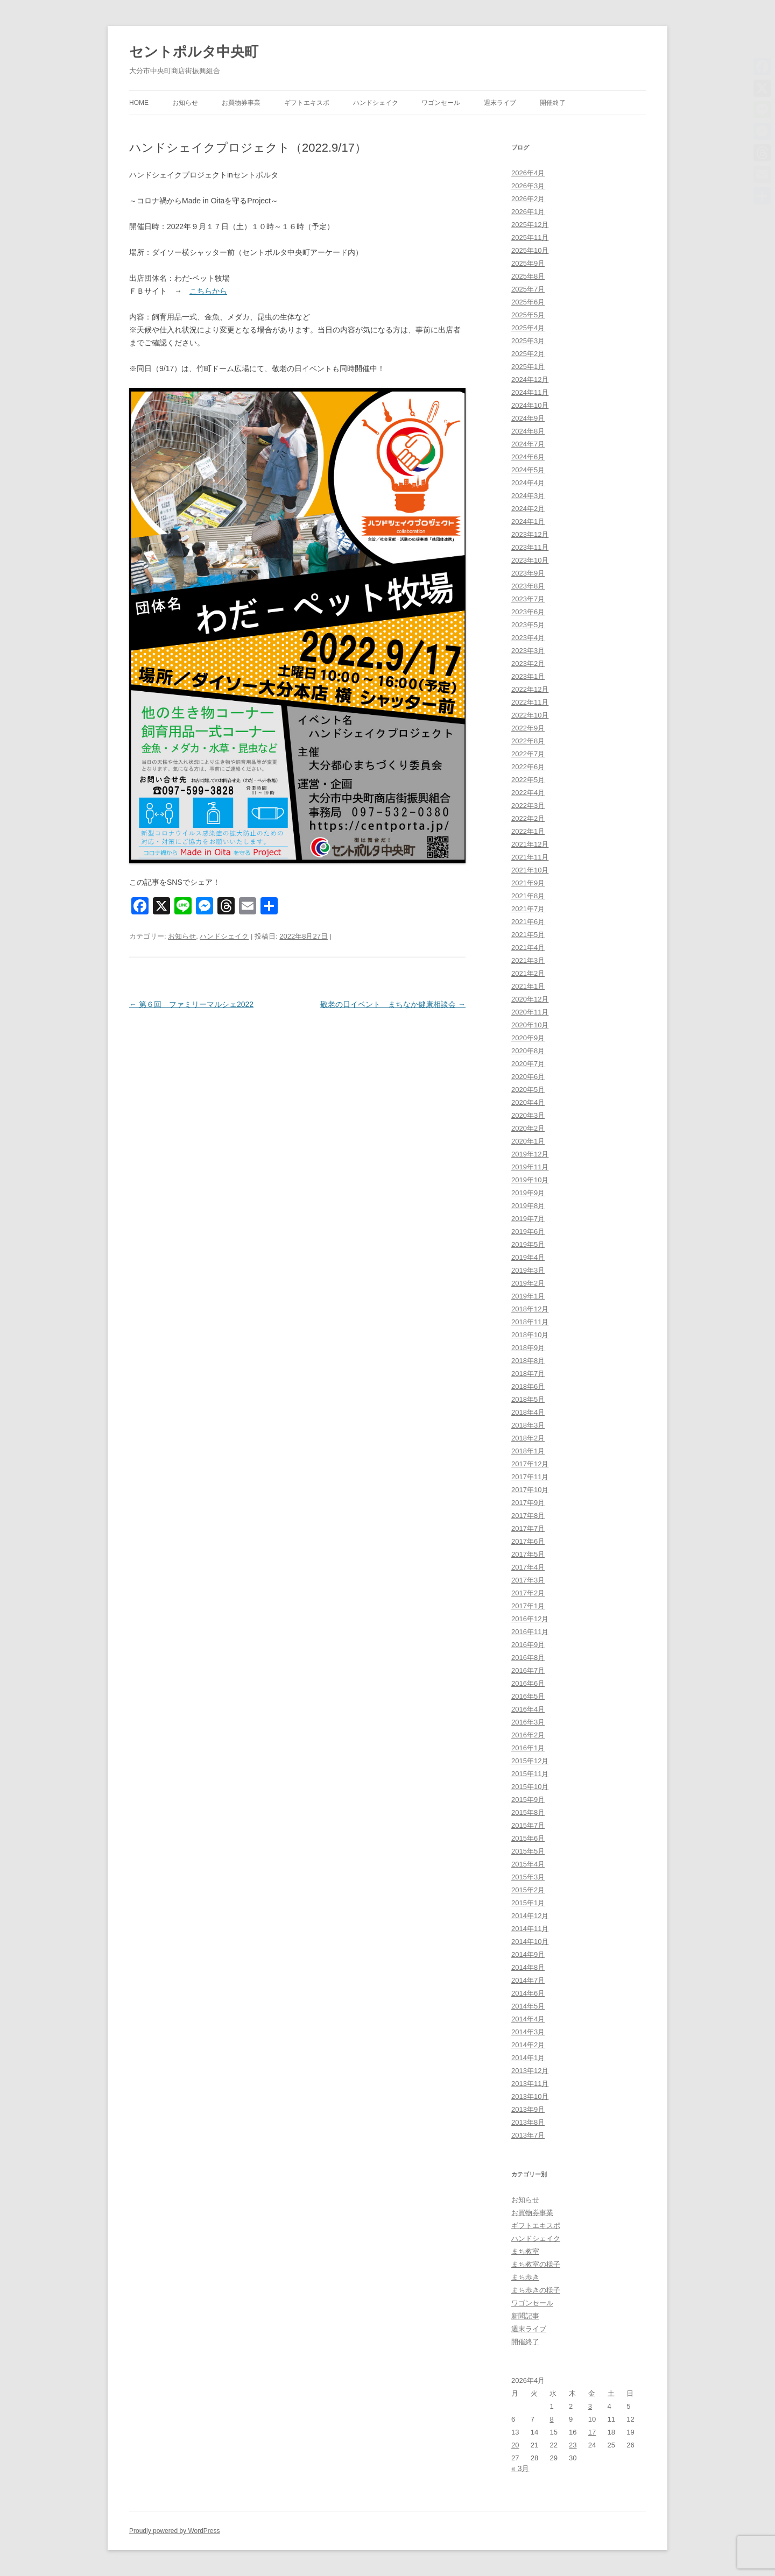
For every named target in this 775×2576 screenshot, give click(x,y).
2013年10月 (529, 2096)
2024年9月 (528, 418)
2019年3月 (528, 1270)
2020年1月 (528, 1141)
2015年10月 (529, 1787)
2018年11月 (529, 1322)
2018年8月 (528, 1361)
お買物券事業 (241, 103)
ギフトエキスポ (306, 103)
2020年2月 (528, 1128)
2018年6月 (528, 1386)
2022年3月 (528, 805)
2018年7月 (528, 1373)
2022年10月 (529, 715)
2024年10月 (529, 405)
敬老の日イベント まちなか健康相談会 (393, 1004)
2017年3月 (528, 1580)
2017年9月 (528, 1503)
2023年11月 (529, 547)
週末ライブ (500, 103)
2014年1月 (528, 2058)
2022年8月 (528, 741)
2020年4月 (528, 1102)
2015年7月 (528, 1825)
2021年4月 (528, 947)
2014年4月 (528, 2019)
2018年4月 (528, 1412)
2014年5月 (528, 2006)
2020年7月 (528, 1064)
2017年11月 (529, 1477)
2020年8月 (528, 1051)
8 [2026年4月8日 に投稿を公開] (551, 2419)
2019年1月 (528, 1296)
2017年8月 (528, 1515)
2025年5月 (528, 315)
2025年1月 (528, 367)
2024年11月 (529, 392)
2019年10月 (529, 1180)
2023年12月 (529, 534)
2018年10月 (529, 1335)
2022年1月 (528, 831)
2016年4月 (528, 1709)
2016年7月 (528, 1670)
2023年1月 (528, 676)
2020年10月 (529, 1025)
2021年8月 (528, 896)
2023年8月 (528, 586)
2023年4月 (528, 638)
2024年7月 (528, 444)
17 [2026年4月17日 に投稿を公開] (592, 2432)
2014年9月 (528, 1954)
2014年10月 (529, 1942)
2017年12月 (529, 1464)
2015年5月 (528, 1851)
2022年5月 (528, 780)
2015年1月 (528, 1903)
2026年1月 (528, 212)
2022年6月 (528, 767)
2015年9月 (528, 1800)
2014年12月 (529, 1916)
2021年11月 (529, 857)
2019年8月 (528, 1206)
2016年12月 (529, 1619)
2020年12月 (529, 999)
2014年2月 (528, 2045)
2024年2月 (528, 509)
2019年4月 (528, 1257)
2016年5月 (528, 1696)
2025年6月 (528, 302)
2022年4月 (528, 793)
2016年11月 (529, 1632)
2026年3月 (528, 186)
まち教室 (525, 2251)
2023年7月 (528, 599)
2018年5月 (528, 1399)
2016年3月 (528, 1722)
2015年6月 (528, 1838)
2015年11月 (529, 1774)
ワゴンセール (440, 103)
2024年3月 (528, 496)
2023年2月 (528, 663)
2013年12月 (529, 2071)
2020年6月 (528, 1077)
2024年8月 (528, 431)
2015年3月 (528, 1877)
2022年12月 (529, 689)
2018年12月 (529, 1309)
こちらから (208, 291)
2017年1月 (528, 1606)
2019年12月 (529, 1154)
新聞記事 (525, 2316)
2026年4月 (528, 173)
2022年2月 (528, 818)
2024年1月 (528, 521)
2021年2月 (528, 973)
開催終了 (553, 103)
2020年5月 (528, 1089)
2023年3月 (528, 651)
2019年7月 (528, 1219)
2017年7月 (528, 1528)
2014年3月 (528, 2032)
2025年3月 (528, 341)
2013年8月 (528, 2122)
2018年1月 (528, 1451)
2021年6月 (528, 922)
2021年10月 (529, 870)
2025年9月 (528, 263)
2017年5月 (528, 1554)
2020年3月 (528, 1115)
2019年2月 (528, 1283)
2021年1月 (528, 986)
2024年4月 (528, 483)
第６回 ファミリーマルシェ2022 (191, 1004)
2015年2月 (528, 1890)
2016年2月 (528, 1735)
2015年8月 (528, 1812)
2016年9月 (528, 1645)
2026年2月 (528, 199)
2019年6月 (528, 1231)
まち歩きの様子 (535, 2290)
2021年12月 (529, 844)
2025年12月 (529, 225)
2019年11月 (529, 1167)
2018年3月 (528, 1425)
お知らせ (185, 103)
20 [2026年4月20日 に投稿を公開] (515, 2445)
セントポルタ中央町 (193, 52)
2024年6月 (528, 457)
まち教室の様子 (535, 2264)
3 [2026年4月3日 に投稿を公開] (590, 2406)
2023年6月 (528, 612)
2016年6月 (528, 1683)
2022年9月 (528, 728)
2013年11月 (529, 2084)
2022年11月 (529, 702)
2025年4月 (528, 328)
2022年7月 (528, 754)
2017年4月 (528, 1567)
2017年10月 (529, 1490)
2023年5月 (528, 625)
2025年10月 (529, 250)
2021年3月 (528, 960)
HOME (139, 103)
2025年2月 (528, 354)
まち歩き (525, 2277)
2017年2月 (528, 1593)
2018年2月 (528, 1438)
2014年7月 (528, 1980)
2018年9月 (528, 1348)
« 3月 (520, 2468)
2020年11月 (529, 1012)
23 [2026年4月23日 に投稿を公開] (572, 2445)
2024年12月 (529, 379)
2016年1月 (528, 1748)
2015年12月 (529, 1761)
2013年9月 (528, 2109)
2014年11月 (529, 1929)
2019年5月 (528, 1244)
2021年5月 (528, 935)
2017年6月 (528, 1541)
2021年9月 (528, 883)
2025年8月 (528, 276)
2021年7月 (528, 909)
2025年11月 (529, 237)
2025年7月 (528, 289)
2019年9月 (528, 1193)
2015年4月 (528, 1864)
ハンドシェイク (375, 103)
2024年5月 (528, 470)
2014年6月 (528, 1993)
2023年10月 (529, 560)
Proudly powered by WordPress (174, 2531)
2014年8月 (528, 1967)
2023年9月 (528, 573)
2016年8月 (528, 1658)
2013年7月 (528, 2135)
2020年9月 (528, 1038)
